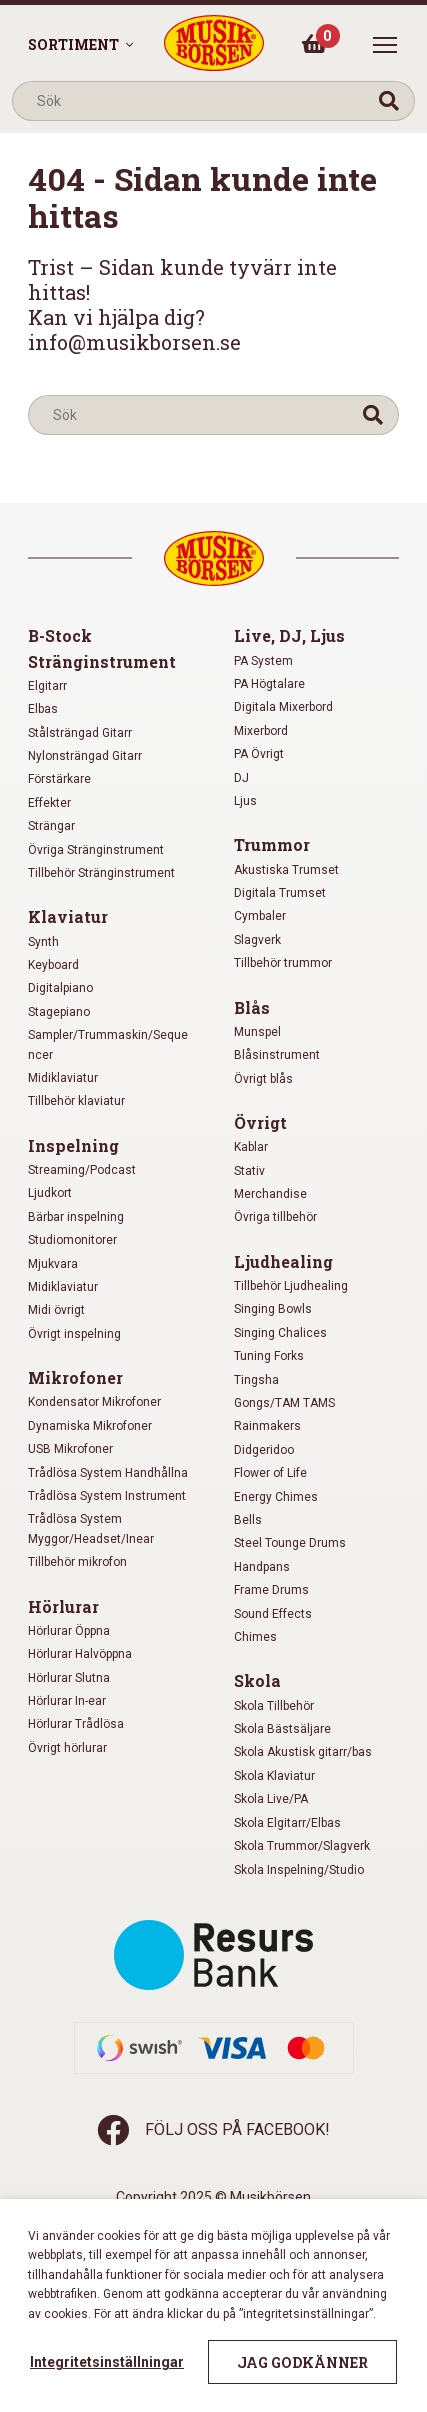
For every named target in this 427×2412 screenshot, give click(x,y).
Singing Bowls (273, 1309)
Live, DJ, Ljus (289, 635)
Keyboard (53, 965)
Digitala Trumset (280, 893)
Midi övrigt (56, 1310)
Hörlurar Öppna (69, 1631)
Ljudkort (50, 1193)
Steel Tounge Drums (290, 1543)
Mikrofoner (75, 1377)
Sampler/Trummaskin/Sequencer (108, 1044)
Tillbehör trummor (283, 963)
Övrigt (260, 1122)
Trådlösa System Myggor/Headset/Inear (91, 1528)
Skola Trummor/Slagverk (302, 1846)
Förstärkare (59, 779)
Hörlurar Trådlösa (76, 1724)
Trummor (272, 844)
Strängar (51, 826)
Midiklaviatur (63, 1078)
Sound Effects (273, 1614)
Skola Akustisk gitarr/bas (303, 1752)
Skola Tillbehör (274, 1706)
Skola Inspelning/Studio (299, 1870)
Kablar (251, 1147)
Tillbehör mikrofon (77, 1562)
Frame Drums (271, 1590)
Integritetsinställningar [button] (107, 2362)
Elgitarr (47, 686)
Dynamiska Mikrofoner (90, 1426)
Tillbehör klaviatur (76, 1101)
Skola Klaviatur (274, 1776)
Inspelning (73, 1145)
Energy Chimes (276, 1497)
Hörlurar (63, 1606)
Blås (252, 1007)
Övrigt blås (263, 1079)
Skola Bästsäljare (282, 1729)
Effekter (49, 803)
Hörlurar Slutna (69, 1678)
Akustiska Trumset (286, 870)
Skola (257, 1680)
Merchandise (270, 1194)
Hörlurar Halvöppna (80, 1654)
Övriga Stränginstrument (96, 850)
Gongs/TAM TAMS (284, 1403)
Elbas (43, 709)
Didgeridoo (264, 1450)
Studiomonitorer (72, 1240)
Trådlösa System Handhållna (108, 1473)
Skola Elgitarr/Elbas (287, 1823)
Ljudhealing (283, 1261)
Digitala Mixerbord (283, 707)
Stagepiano (59, 1012)
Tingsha (256, 1380)
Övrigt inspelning (74, 1334)
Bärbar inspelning (76, 1217)
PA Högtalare (269, 684)
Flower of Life (270, 1473)
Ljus (245, 801)
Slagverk (257, 940)
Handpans (262, 1567)
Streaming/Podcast (82, 1170)
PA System (263, 661)
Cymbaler (260, 916)
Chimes (255, 1637)
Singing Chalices (280, 1333)
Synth (43, 942)
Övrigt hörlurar (67, 1748)
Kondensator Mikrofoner (94, 1402)
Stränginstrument (102, 661)
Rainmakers (267, 1426)
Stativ (249, 1171)
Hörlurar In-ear (67, 1701)
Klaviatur (68, 916)
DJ (241, 778)
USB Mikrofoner (70, 1449)
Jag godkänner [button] (302, 2362)
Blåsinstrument (277, 1055)
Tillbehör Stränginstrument (101, 873)
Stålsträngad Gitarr (80, 733)
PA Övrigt (259, 754)
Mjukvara (53, 1264)
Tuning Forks (269, 1356)
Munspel (257, 1032)
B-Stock (60, 635)
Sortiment (73, 44)
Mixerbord (261, 731)
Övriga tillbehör (275, 1217)
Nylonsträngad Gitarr (85, 756)
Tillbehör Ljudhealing (291, 1286)
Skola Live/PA (271, 1799)
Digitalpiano (60, 988)
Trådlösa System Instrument (107, 1496)
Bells (248, 1520)
